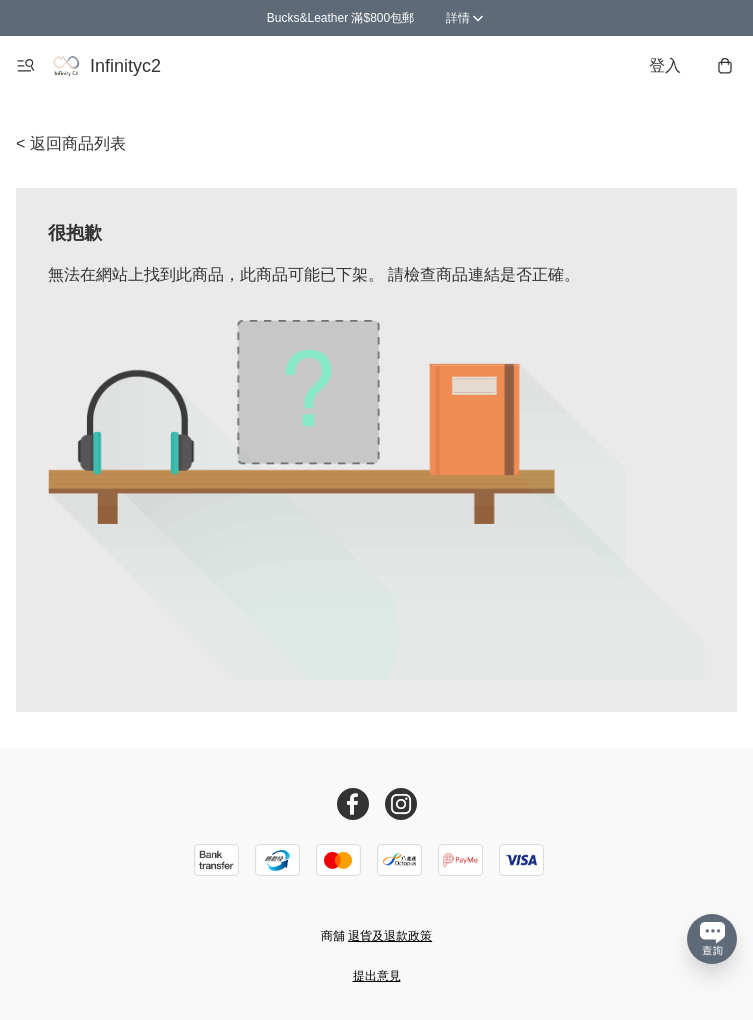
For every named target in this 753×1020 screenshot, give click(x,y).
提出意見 (377, 976)
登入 (665, 65)
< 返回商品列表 (71, 143)
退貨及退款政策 (390, 936)
